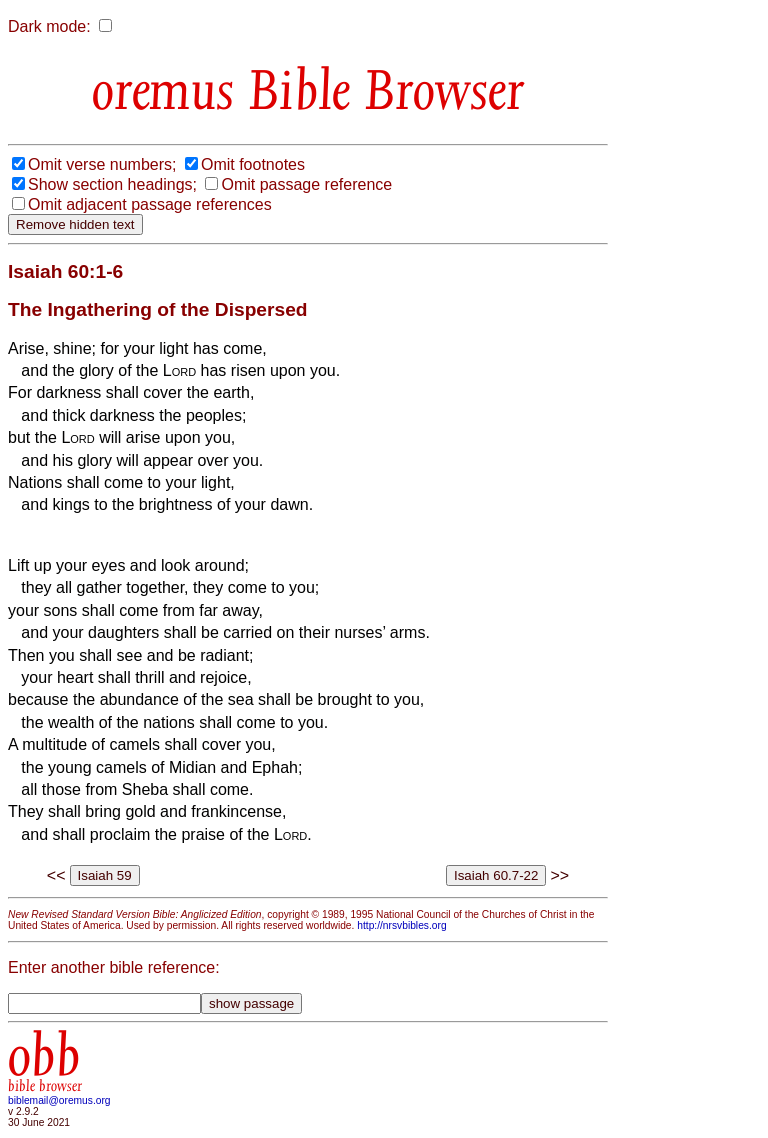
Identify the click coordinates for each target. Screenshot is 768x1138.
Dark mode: (49, 26)
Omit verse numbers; (102, 164)
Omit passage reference (306, 184)
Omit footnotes (253, 164)
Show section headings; (112, 184)
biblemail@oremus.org (59, 1100)
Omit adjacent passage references (150, 204)
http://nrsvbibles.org (401, 925)
